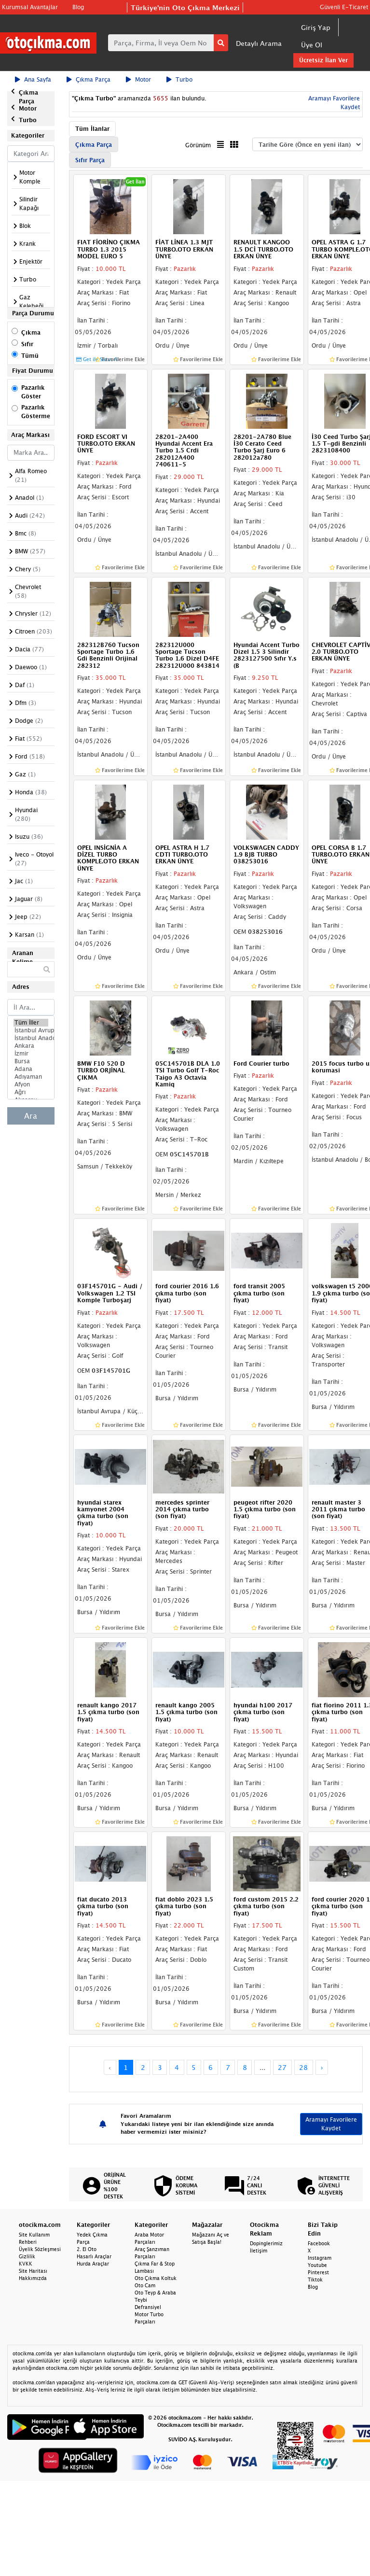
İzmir (31, 1053)
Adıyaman (31, 1077)
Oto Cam (145, 2285)
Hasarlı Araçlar (94, 2256)
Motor (138, 79)
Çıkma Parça (88, 79)
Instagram (319, 2258)
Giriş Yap (315, 27)
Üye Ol (311, 45)
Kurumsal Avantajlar (30, 7)
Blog (78, 7)
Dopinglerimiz (266, 2243)
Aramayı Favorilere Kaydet (331, 2124)
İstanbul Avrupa (31, 1030)
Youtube (317, 2265)
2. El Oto (86, 2249)
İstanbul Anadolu (31, 1038)
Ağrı (31, 1092)
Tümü (30, 355)
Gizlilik (27, 2256)
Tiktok (315, 2279)
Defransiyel (148, 2307)
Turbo (179, 79)
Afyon (31, 1084)
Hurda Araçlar (93, 2263)
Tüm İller (31, 1023)
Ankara (31, 1046)
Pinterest (318, 2272)
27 (282, 2067)
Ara (30, 1116)
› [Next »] (322, 2067)
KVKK (25, 2263)
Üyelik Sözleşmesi (40, 2249)
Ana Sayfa (33, 79)
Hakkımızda (33, 2278)
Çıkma (31, 332)
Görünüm (198, 145)
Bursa (31, 1061)
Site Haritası (33, 2271)
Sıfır (27, 344)
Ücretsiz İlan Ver (323, 60)
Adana (31, 1069)
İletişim (258, 2250)
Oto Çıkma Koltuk (156, 2278)
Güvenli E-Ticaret (344, 7)
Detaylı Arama (259, 43)
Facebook (319, 2243)
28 (303, 2067)
